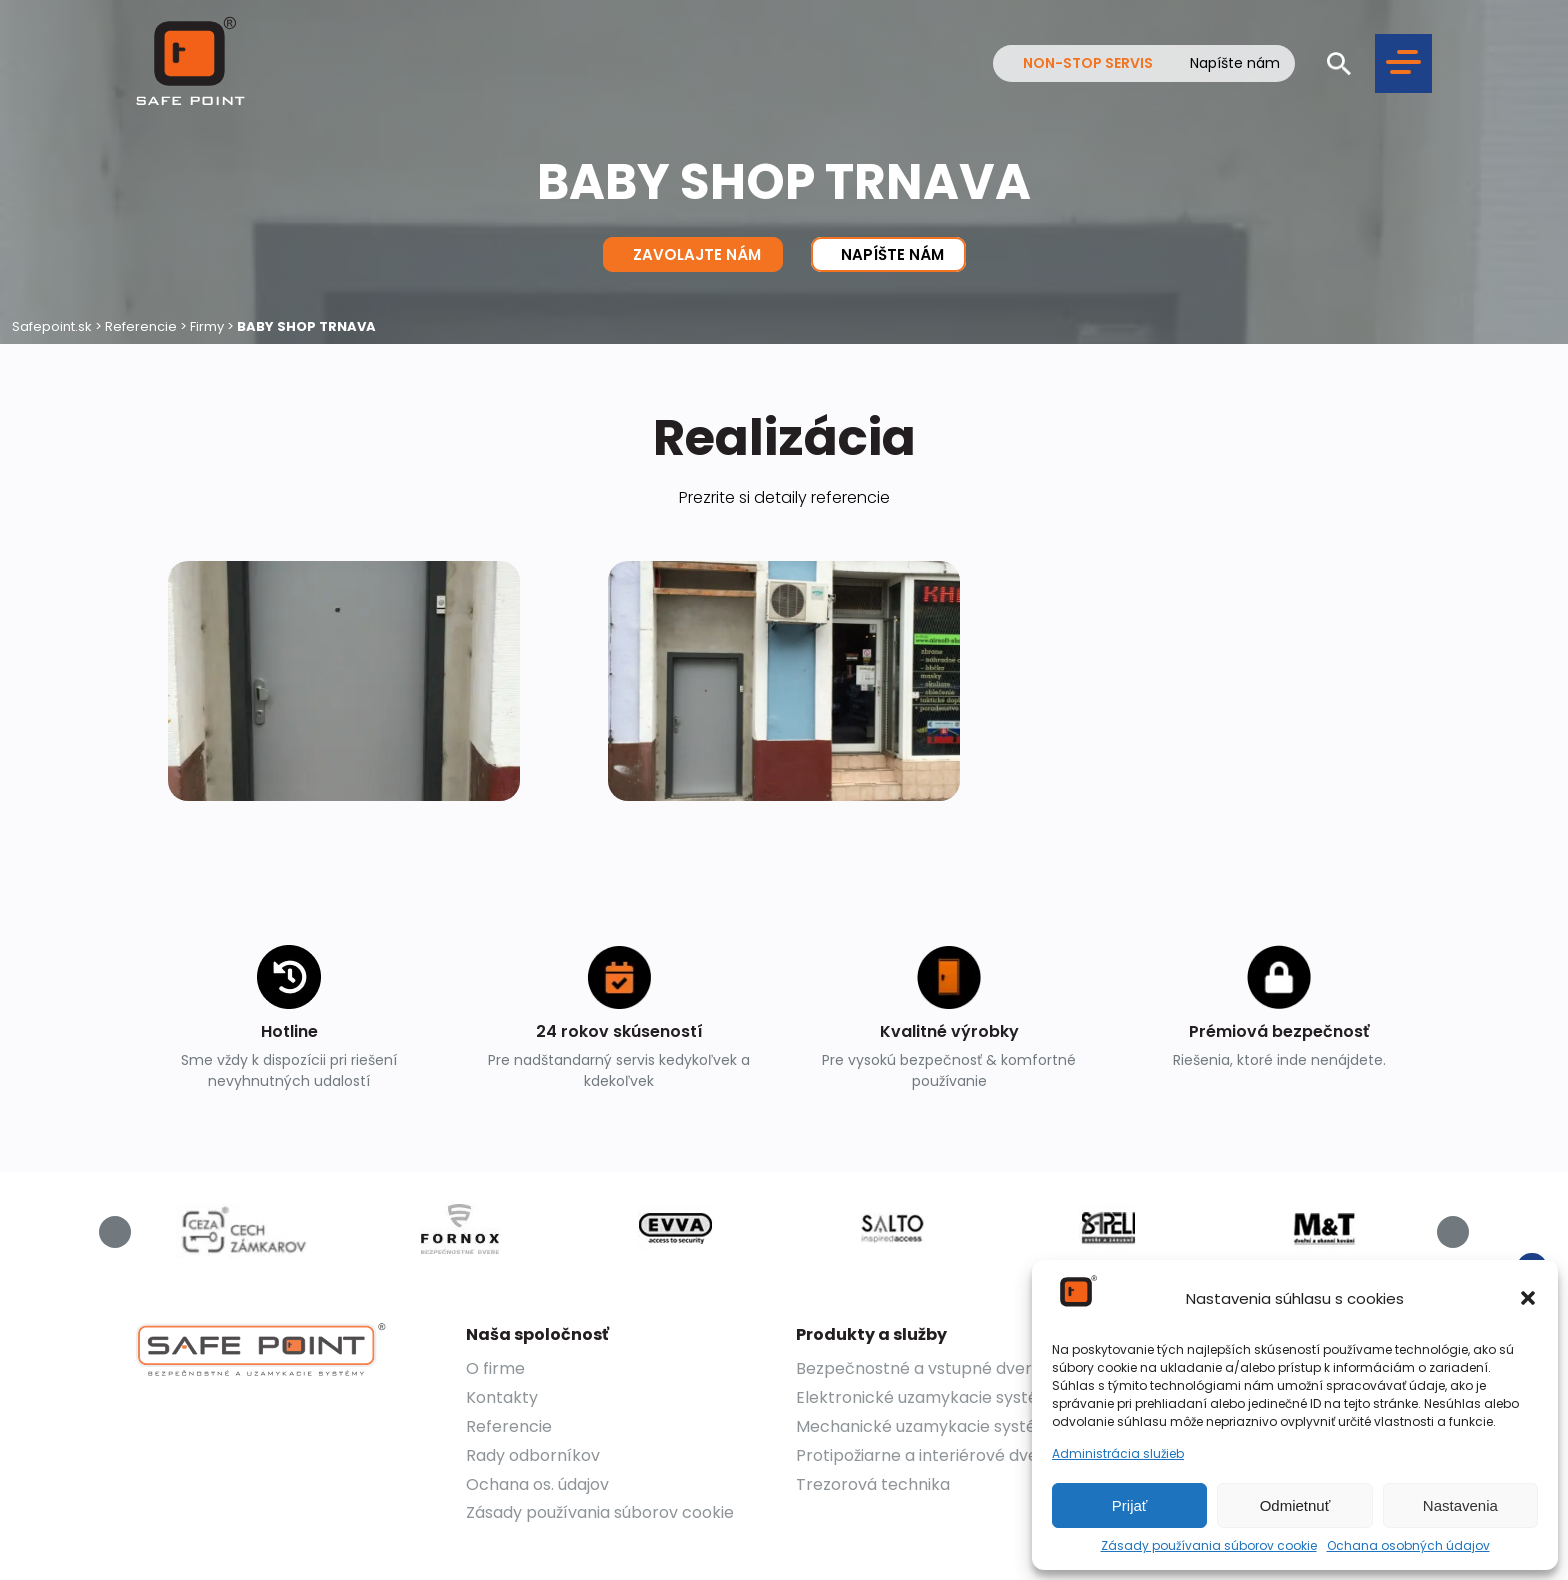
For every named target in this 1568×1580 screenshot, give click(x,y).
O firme (495, 1368)
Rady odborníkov (533, 1455)
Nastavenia (1460, 1505)
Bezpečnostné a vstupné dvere (919, 1368)
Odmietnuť (1295, 1505)
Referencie (141, 326)
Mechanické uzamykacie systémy (928, 1426)
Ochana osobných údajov (1408, 1546)
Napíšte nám (1235, 63)
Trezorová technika (873, 1484)
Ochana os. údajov (537, 1484)
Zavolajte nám (693, 254)
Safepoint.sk (52, 326)
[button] (1528, 1298)
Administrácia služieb (1118, 1454)
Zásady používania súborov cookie (1209, 1546)
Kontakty (502, 1397)
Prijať (1130, 1505)
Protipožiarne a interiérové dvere (925, 1455)
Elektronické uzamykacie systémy (929, 1397)
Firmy (207, 326)
